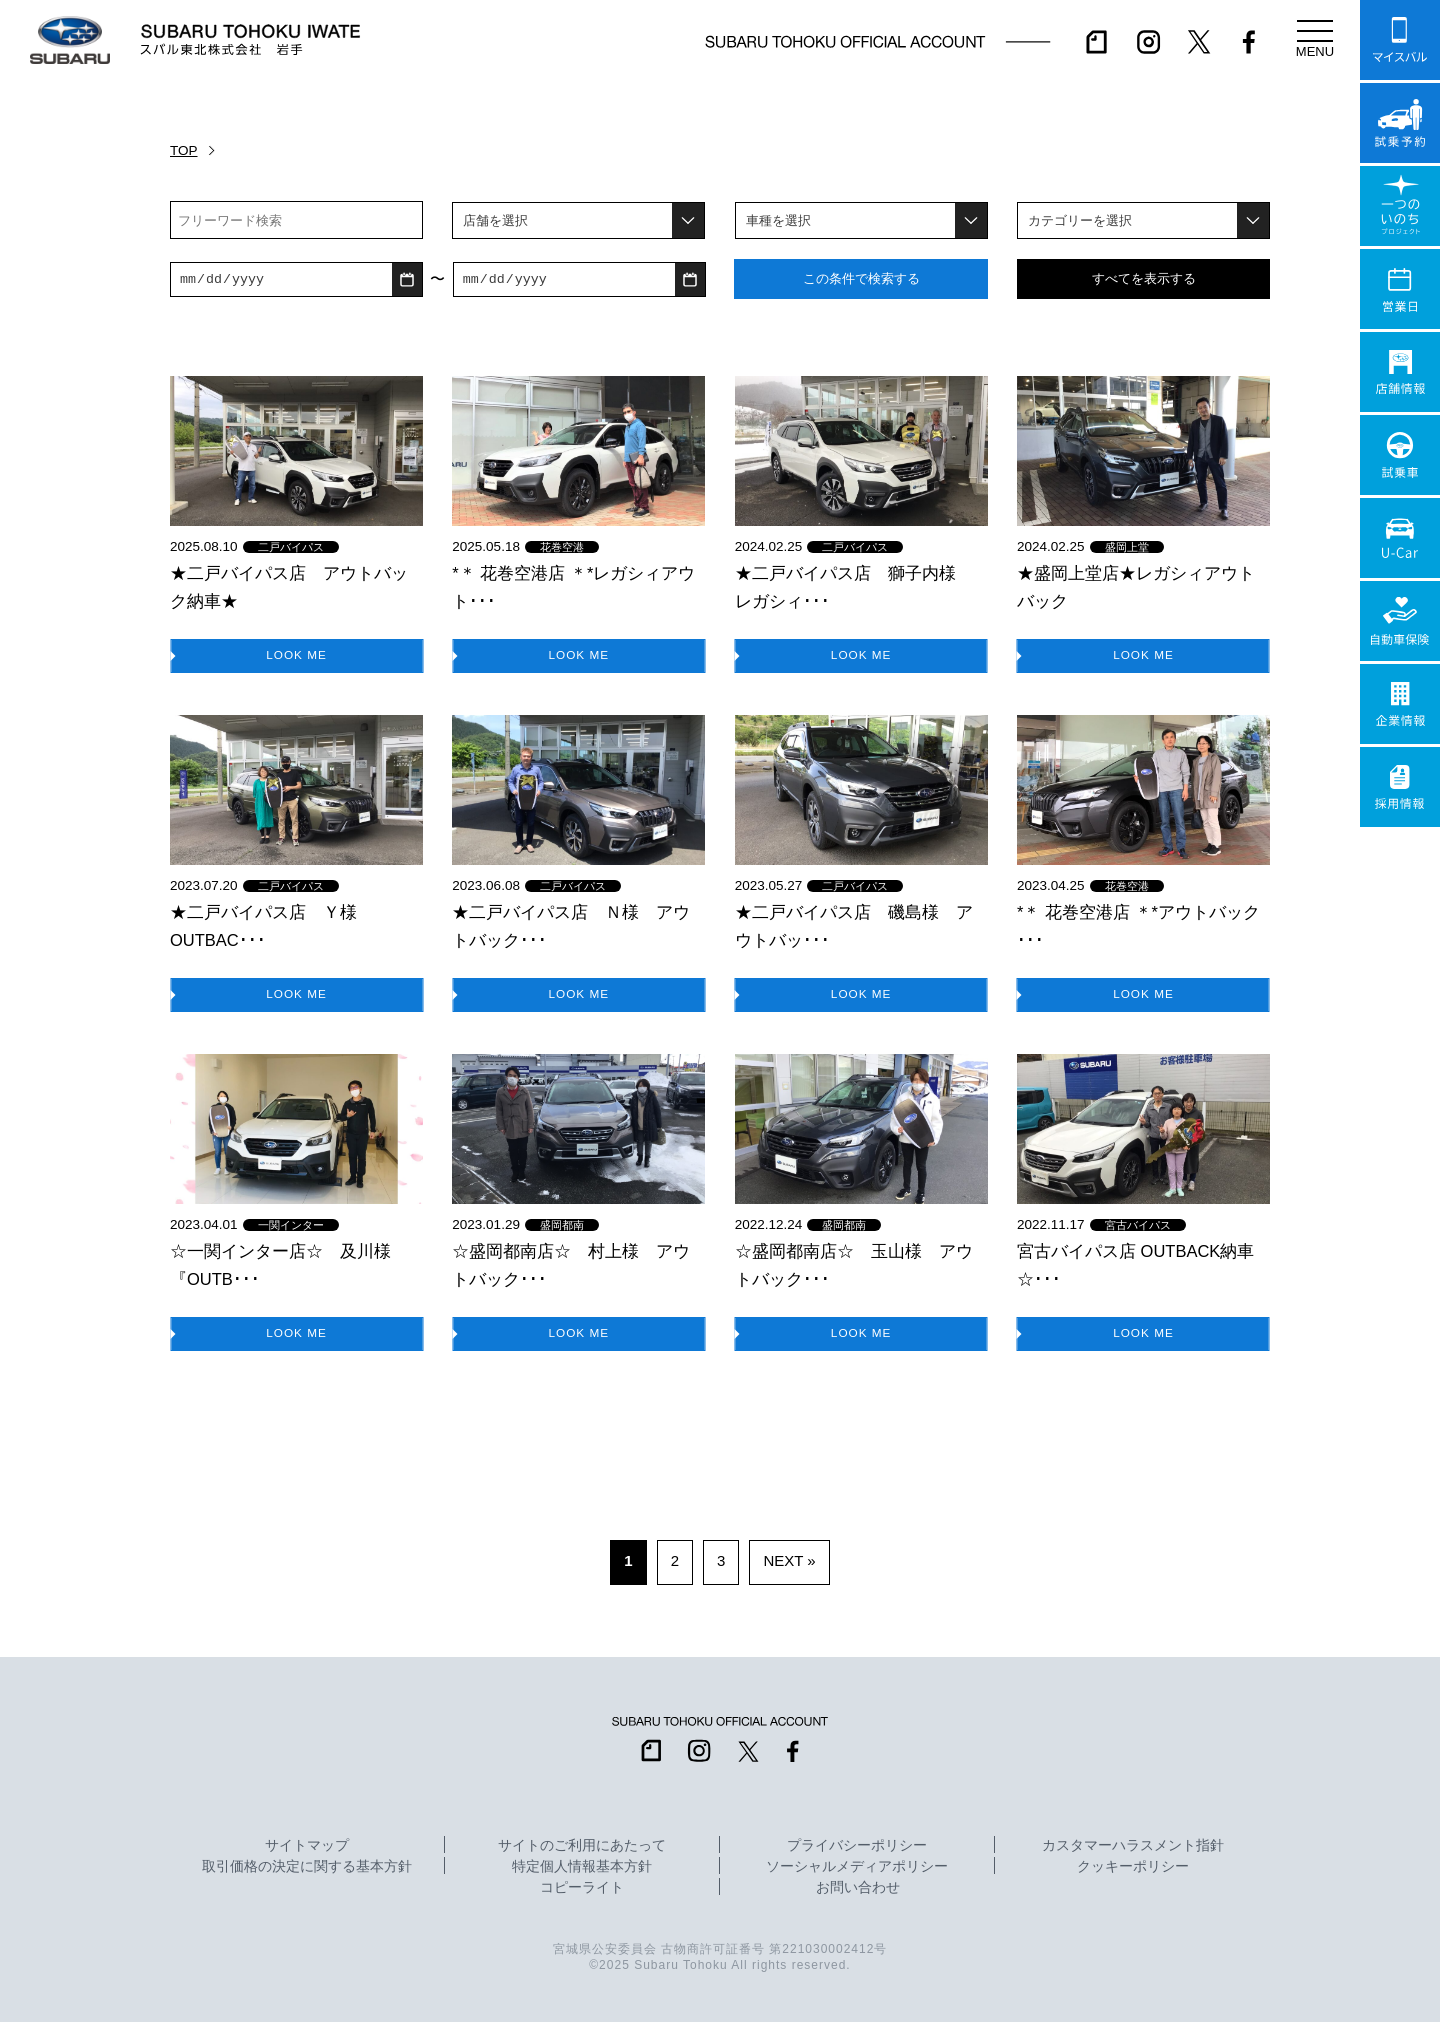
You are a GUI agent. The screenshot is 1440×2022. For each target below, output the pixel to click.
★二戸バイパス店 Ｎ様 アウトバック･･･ (571, 926)
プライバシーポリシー (857, 1846)
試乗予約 (1400, 123)
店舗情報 (1400, 372)
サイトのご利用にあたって (582, 1846)
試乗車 (1400, 455)
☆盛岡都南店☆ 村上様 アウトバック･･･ (571, 1265)
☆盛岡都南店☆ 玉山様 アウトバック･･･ (854, 1265)
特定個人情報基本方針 (582, 1867)
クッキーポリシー (1133, 1867)
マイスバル (1400, 40)
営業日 (1400, 289)
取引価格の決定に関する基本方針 (307, 1867)
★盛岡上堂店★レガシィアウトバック (1136, 587)
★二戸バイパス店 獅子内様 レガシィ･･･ (854, 587)
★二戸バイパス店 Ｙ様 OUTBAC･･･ (272, 926)
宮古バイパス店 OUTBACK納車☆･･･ (1135, 1265)
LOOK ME (297, 654)
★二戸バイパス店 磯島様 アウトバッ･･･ (854, 926)
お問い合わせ (858, 1888)
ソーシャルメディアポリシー (857, 1867)
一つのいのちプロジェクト (1400, 206)
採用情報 (1400, 787)
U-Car (1400, 538)
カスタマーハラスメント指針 (1133, 1846)
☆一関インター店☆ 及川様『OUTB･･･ (280, 1265)
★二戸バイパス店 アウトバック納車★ (289, 587)
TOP (184, 150)
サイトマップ (307, 1846)
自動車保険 (1400, 621)
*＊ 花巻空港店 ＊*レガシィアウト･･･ (573, 587)
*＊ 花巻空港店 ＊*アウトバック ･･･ (1138, 926)
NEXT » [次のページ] (789, 1560)
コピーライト (582, 1888)
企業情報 (1400, 704)
